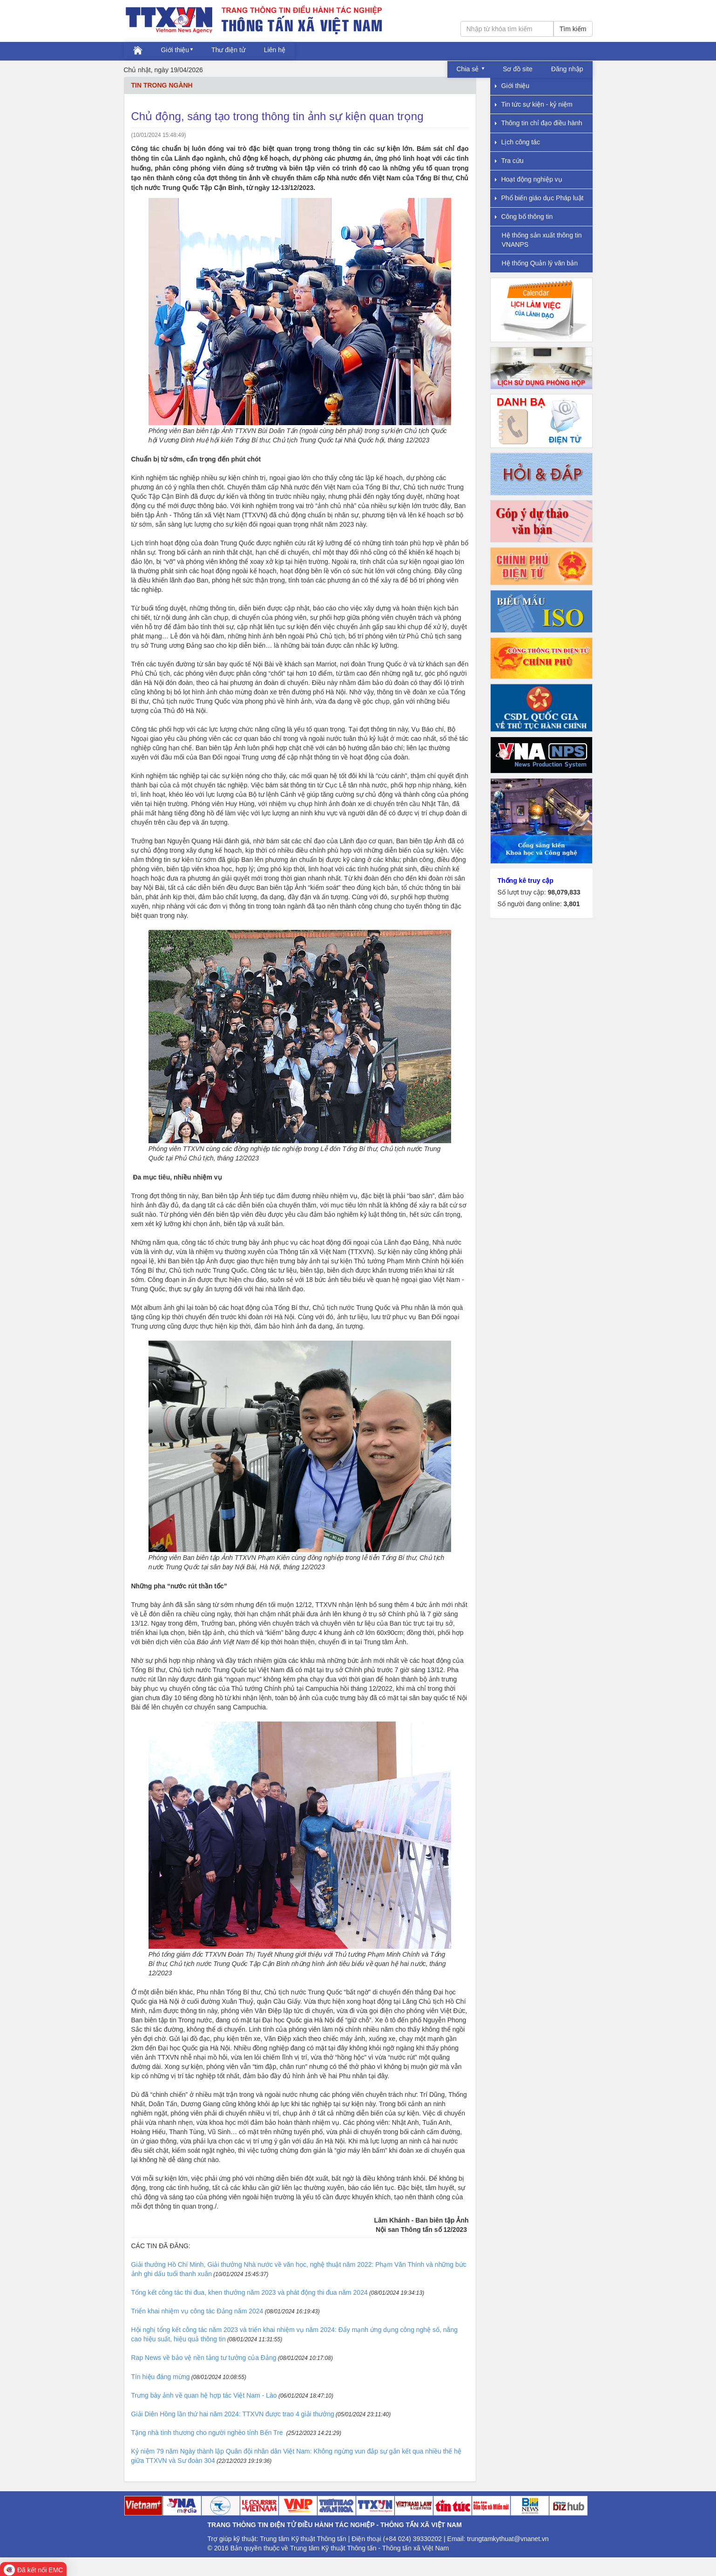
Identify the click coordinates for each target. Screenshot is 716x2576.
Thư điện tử (228, 50)
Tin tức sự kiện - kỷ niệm (534, 104)
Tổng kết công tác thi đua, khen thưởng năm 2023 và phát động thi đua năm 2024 (249, 2292)
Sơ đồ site (518, 69)
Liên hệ (274, 50)
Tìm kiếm (573, 29)
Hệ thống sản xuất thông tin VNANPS (542, 239)
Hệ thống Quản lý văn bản (540, 263)
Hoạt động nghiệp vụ (528, 179)
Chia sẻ (469, 69)
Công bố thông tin (524, 216)
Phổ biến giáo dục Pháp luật (539, 198)
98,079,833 (563, 892)
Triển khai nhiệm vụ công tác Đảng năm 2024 (197, 2311)
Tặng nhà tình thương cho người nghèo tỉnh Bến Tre (208, 2432)
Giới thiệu (175, 50)
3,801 (571, 904)
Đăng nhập (567, 69)
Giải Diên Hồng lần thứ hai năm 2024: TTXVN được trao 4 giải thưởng (232, 2414)
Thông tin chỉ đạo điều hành (538, 123)
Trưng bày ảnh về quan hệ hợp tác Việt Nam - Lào (204, 2395)
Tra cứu (509, 160)
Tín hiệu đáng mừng (160, 2376)
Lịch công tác (517, 142)
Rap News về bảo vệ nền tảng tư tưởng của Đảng (204, 2357)
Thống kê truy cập (526, 880)
